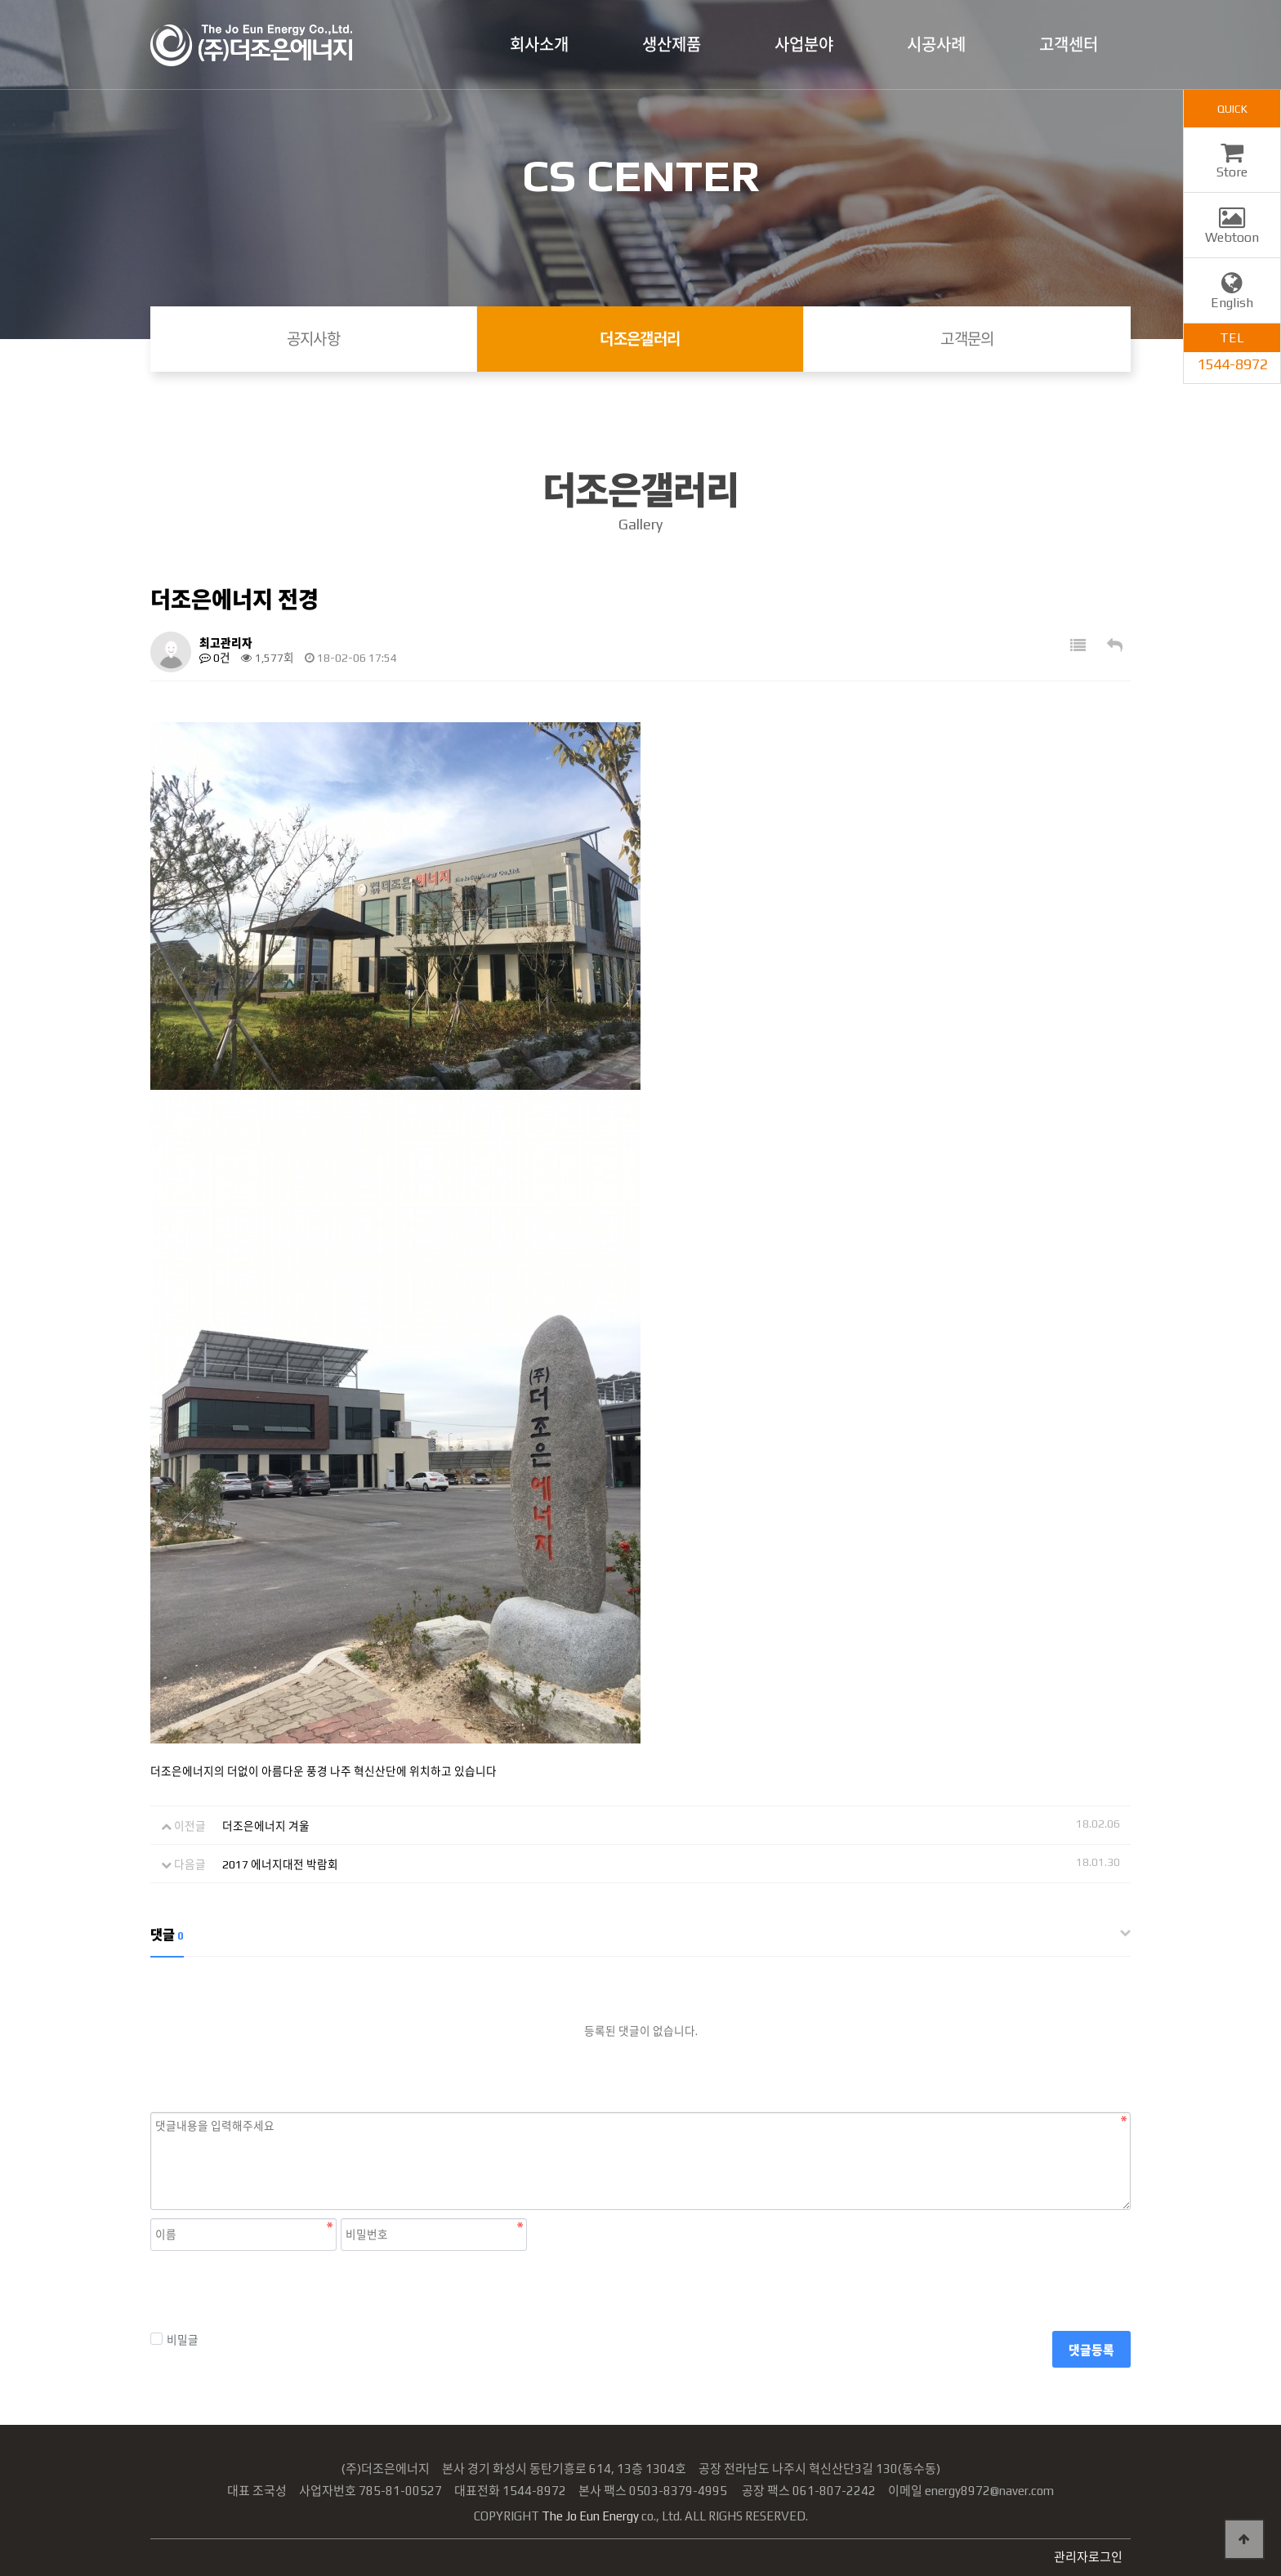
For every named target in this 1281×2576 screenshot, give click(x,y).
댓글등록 (1091, 2350)
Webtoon (1232, 229)
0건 (214, 657)
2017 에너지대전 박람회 (280, 1864)
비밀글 (174, 2339)
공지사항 (314, 339)
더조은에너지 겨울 (266, 1826)
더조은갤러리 (640, 339)
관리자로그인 (1088, 2557)
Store (1232, 164)
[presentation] (274, 2291)
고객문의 (967, 339)
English (1232, 294)
